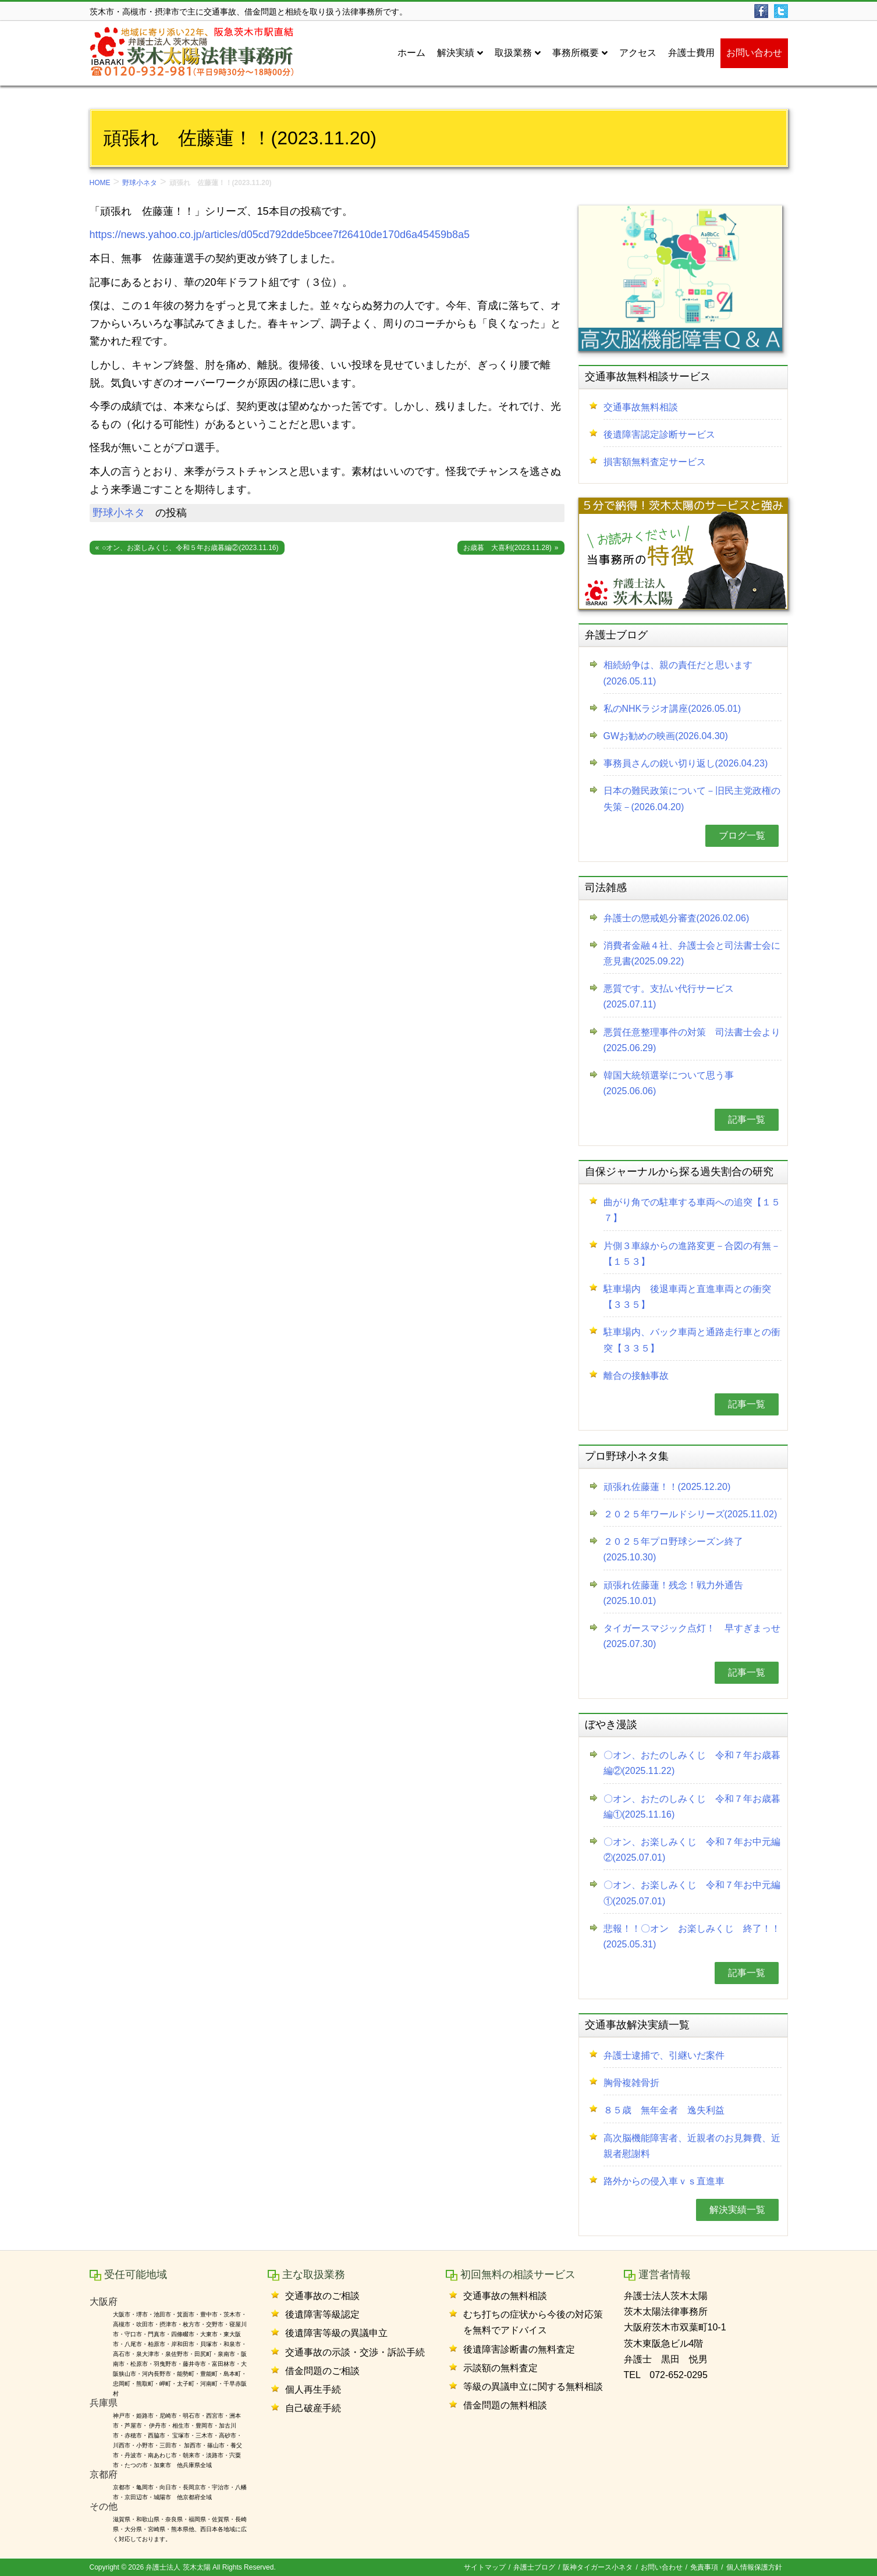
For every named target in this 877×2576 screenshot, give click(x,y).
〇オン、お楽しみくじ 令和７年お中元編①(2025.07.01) (691, 1893)
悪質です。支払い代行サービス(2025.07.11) (668, 996)
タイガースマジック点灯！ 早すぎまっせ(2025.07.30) (691, 1636)
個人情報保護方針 (754, 2567)
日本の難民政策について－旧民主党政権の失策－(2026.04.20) (691, 798)
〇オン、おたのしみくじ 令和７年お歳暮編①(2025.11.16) (691, 1806)
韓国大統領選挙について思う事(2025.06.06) (668, 1083)
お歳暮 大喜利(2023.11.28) (507, 548)
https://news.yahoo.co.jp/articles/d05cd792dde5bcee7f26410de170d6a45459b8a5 (280, 234)
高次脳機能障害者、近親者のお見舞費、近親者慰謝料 (691, 2146)
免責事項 (704, 2567)
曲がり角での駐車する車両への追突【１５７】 (691, 1210)
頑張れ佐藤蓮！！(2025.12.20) (667, 1487)
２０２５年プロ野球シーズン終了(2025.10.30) (673, 1549)
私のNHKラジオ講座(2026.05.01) (672, 709)
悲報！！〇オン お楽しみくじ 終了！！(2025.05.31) (691, 1936)
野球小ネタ (139, 183)
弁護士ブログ (534, 2567)
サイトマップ (485, 2567)
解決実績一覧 (737, 2210)
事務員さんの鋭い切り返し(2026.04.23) (685, 763)
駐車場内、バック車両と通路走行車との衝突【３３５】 (691, 1340)
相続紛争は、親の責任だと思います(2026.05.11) (677, 673)
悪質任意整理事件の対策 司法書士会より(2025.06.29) (691, 1040)
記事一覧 (746, 1119)
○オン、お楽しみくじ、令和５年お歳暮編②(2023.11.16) (190, 548)
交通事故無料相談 (640, 407)
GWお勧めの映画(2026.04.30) (665, 736)
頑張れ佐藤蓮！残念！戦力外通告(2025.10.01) (673, 1593)
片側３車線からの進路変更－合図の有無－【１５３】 (691, 1253)
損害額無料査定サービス (654, 462)
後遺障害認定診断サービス (659, 434)
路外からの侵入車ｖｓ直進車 (664, 2181)
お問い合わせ (662, 2567)
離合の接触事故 (636, 1376)
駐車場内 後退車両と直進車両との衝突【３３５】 (687, 1297)
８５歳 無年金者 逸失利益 (664, 2110)
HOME (100, 183)
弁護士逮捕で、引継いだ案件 (664, 2055)
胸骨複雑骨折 (631, 2083)
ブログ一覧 (742, 835)
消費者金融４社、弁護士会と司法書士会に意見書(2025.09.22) (691, 953)
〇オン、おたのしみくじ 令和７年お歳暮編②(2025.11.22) (691, 1763)
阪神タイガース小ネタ (598, 2567)
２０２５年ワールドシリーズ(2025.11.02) (690, 1514)
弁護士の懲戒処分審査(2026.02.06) (676, 918)
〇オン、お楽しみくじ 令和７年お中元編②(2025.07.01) (691, 1849)
